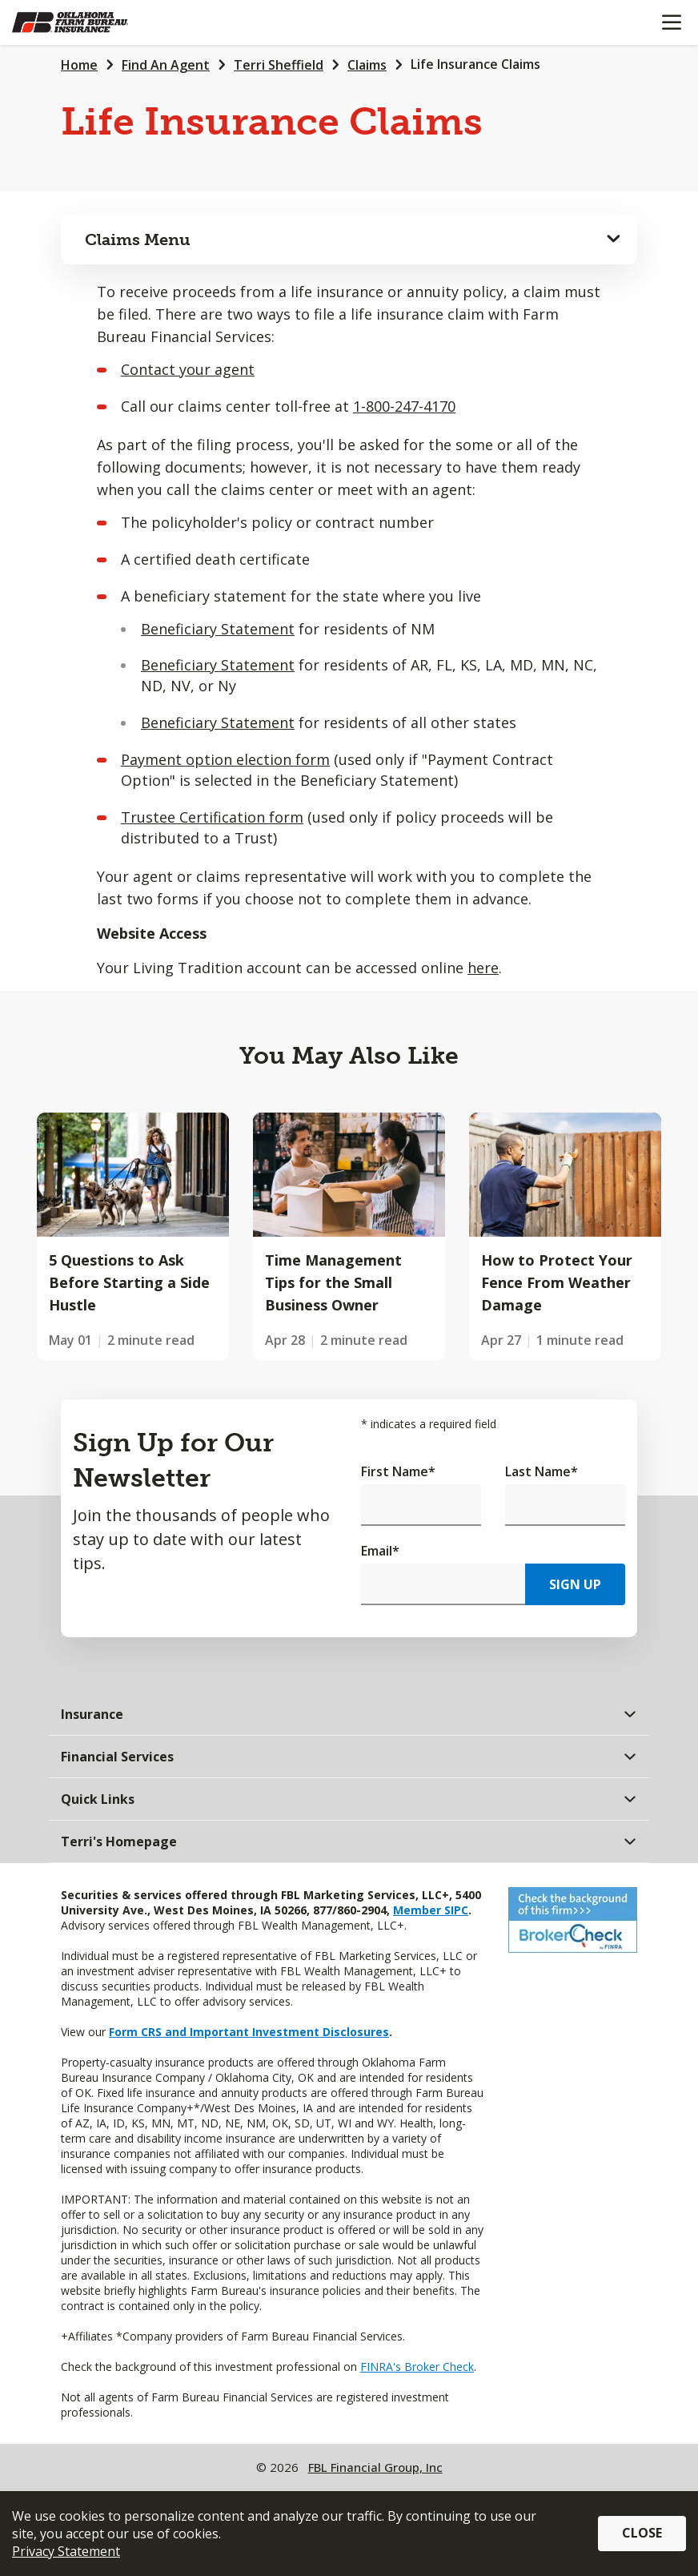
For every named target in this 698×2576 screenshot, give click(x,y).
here (483, 967)
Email (380, 1551)
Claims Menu (138, 239)
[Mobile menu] (671, 22)
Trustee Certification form (212, 817)
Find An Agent (166, 65)
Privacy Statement (66, 2551)
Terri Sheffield (278, 65)
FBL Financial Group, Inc (375, 2467)
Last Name (541, 1471)
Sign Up (575, 1584)
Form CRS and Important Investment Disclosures (249, 2031)
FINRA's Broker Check (417, 2366)
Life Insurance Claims (475, 64)
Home (79, 65)
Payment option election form (225, 759)
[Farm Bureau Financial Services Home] (94, 22)
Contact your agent (188, 369)
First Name (398, 1471)
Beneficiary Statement (218, 628)
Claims (367, 65)
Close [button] (642, 2533)
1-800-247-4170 (404, 406)
